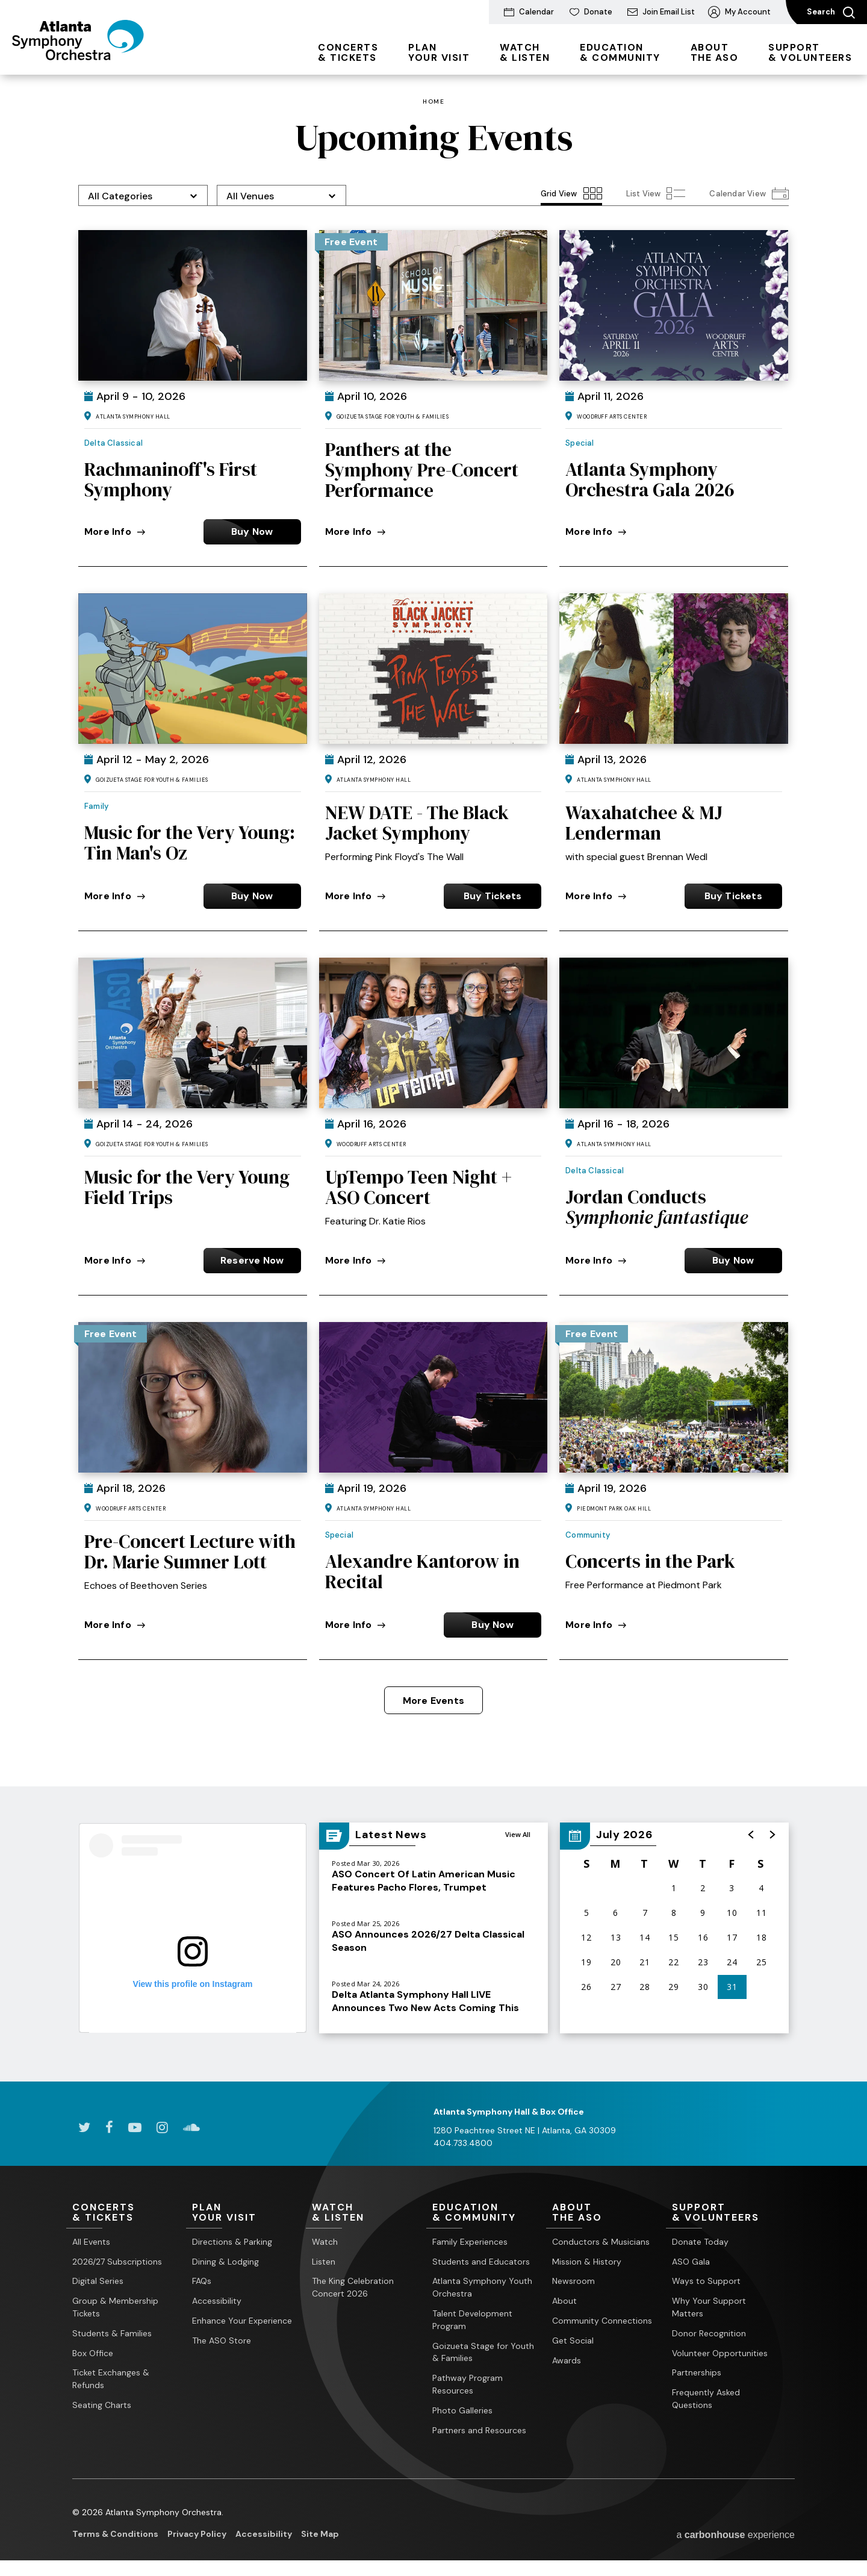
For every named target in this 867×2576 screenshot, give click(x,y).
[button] (751, 1834)
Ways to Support (706, 2280)
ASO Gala (691, 2261)
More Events (433, 1700)
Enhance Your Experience (242, 2320)
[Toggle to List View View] (656, 193)
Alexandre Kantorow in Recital (422, 1571)
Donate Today (700, 2241)
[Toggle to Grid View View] (571, 193)
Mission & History (586, 2261)
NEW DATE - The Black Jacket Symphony (417, 823)
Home (433, 102)
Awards (566, 2360)
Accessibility (216, 2300)
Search (831, 13)
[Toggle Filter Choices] (143, 195)
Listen (323, 2261)
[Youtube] (134, 2127)
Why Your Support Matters (709, 2307)
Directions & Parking (232, 2241)
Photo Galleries (462, 2410)
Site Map (320, 2533)
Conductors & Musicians (601, 2241)
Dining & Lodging (225, 2261)
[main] (433, 1078)
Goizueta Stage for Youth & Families (483, 2352)
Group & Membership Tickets (115, 2307)
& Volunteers (810, 52)
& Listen (525, 52)
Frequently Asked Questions (706, 2398)
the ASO (715, 52)
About (564, 2300)
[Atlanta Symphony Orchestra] (78, 56)
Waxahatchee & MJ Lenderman (643, 823)
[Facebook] (109, 2127)
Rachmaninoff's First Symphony (170, 479)
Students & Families (112, 2333)
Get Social (573, 2340)
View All (517, 1834)
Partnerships (696, 2372)
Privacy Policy (196, 2533)
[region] (674, 1928)
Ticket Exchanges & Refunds (110, 2378)
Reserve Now (252, 1260)
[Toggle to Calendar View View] (749, 193)
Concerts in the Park (650, 1561)
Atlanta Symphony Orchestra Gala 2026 (650, 479)
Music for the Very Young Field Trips (187, 1187)
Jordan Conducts (656, 1207)
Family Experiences (470, 2241)
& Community (620, 52)
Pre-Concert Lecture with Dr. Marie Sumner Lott (190, 1551)
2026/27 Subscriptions (117, 2261)
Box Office (92, 2353)
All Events (91, 2241)
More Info (114, 531)
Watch (325, 2241)
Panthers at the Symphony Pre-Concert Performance (421, 470)
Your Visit (439, 52)
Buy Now (252, 531)
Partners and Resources (479, 2430)
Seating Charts (101, 2405)
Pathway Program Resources (467, 2384)
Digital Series (97, 2280)
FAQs (201, 2280)
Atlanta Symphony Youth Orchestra (482, 2287)
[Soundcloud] (191, 2127)
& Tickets (348, 52)
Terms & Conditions (115, 2533)
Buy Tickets (492, 896)
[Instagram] (162, 2127)
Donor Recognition (709, 2333)
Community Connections (602, 2320)
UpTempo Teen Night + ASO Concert (418, 1187)
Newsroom (573, 2280)
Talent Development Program (472, 2319)
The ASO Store (221, 2340)
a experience (735, 2535)
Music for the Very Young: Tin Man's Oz (189, 842)
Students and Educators (481, 2261)
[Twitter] (84, 2127)
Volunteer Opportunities (720, 2353)
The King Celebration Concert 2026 (353, 2287)
